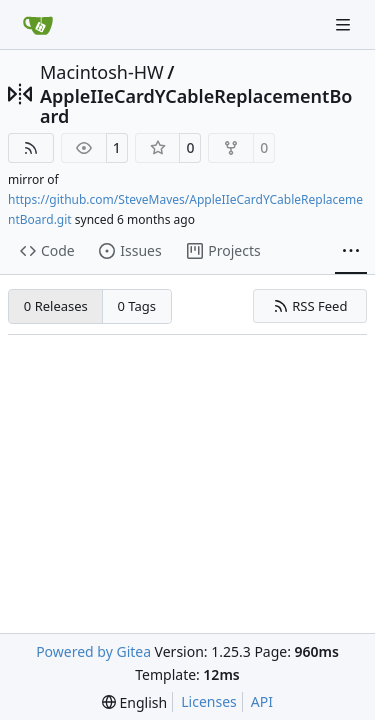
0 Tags (137, 306)
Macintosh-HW (102, 72)
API (262, 701)
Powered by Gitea (93, 651)
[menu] (134, 702)
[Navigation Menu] (345, 24)
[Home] (38, 25)
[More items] (351, 252)
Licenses (209, 701)
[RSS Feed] (31, 148)
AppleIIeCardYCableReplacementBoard (196, 106)
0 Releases (56, 306)
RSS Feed (310, 306)
